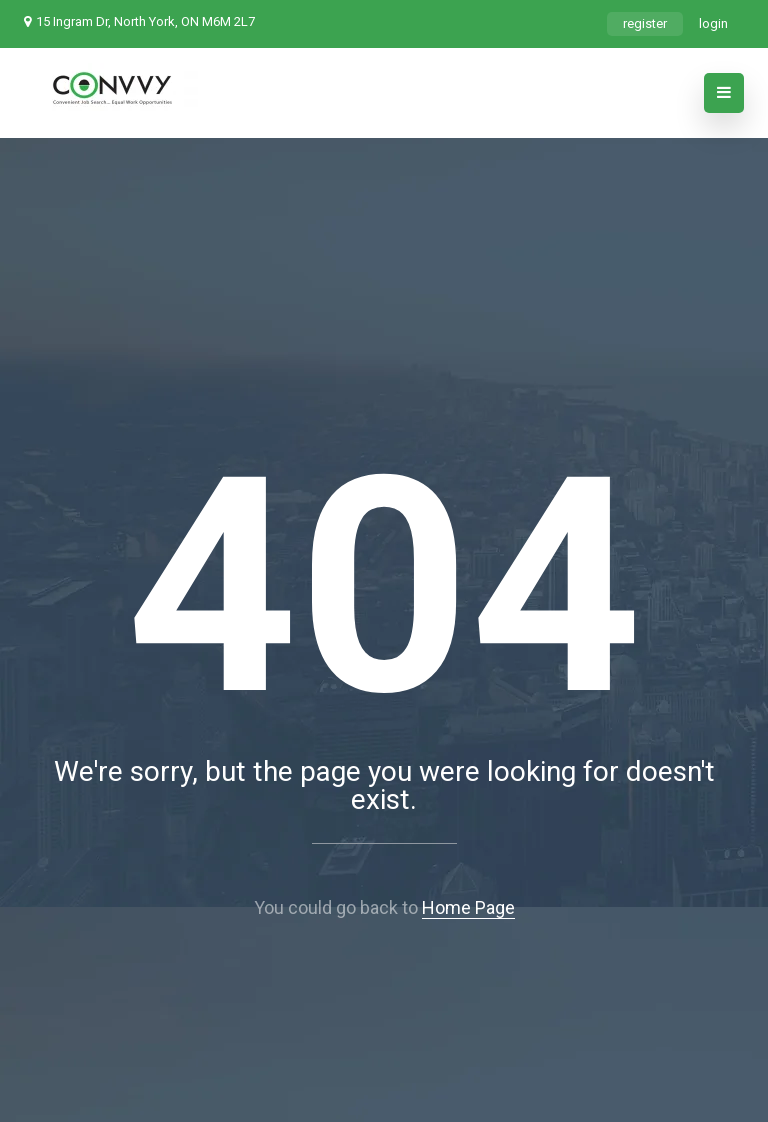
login (713, 23)
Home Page (468, 907)
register (645, 23)
